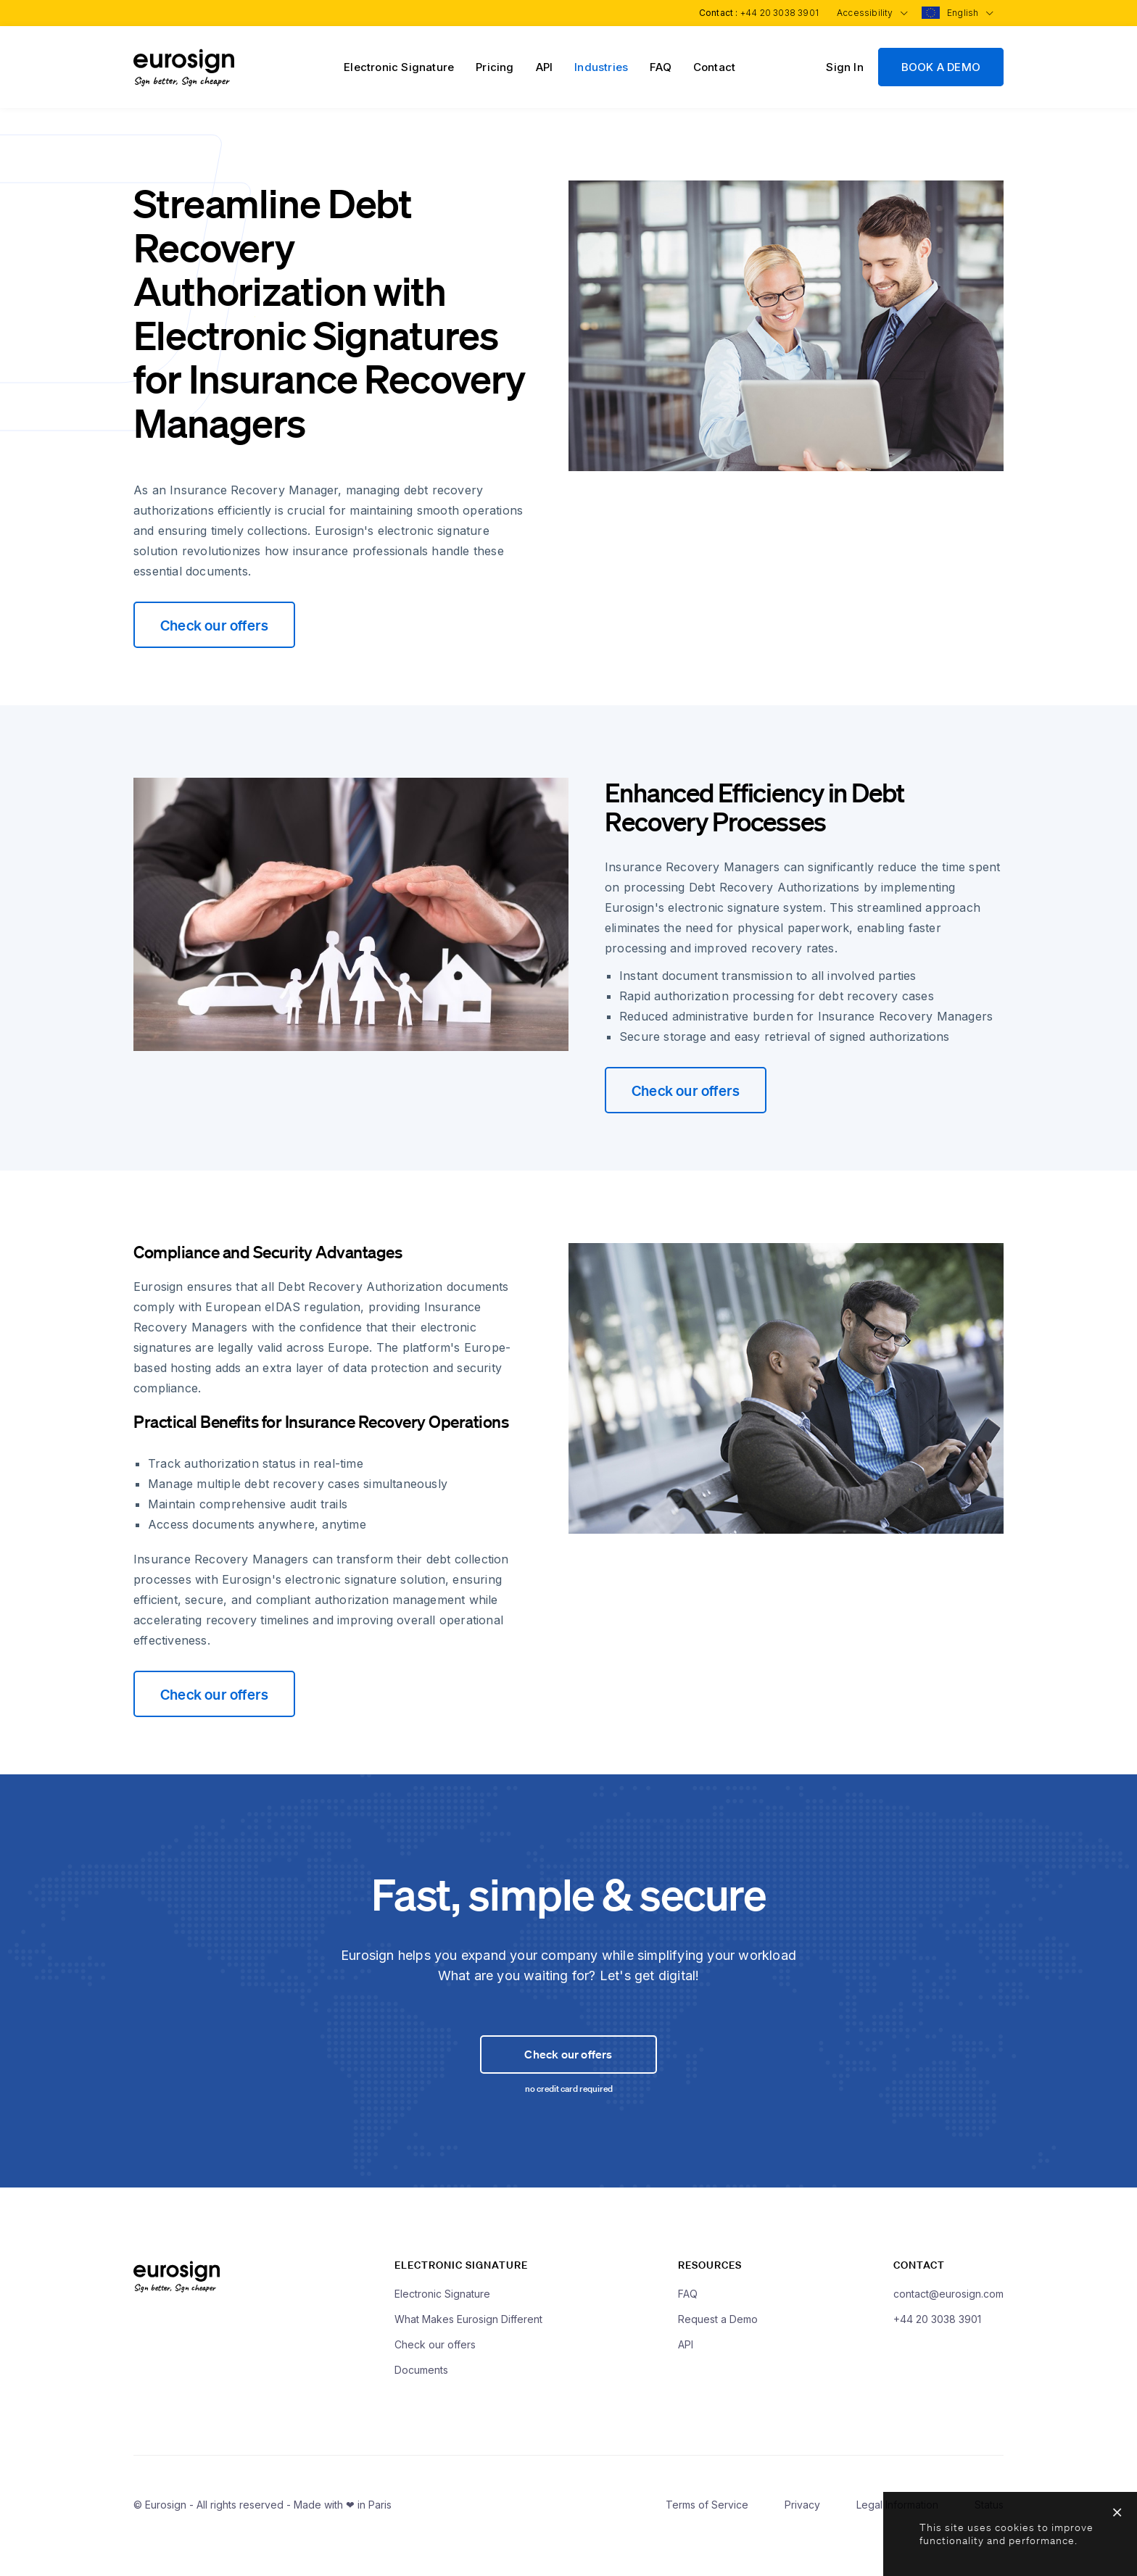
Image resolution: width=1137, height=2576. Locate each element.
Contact (714, 67)
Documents (421, 2399)
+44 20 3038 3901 (775, 12)
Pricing (494, 67)
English (969, 12)
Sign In (844, 67)
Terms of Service (707, 2534)
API (544, 67)
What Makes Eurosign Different (468, 2349)
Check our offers (214, 624)
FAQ (660, 67)
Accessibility (868, 12)
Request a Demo (718, 2349)
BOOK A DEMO (940, 67)
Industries (601, 67)
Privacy (802, 2534)
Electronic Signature (399, 67)
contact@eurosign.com (948, 2323)
